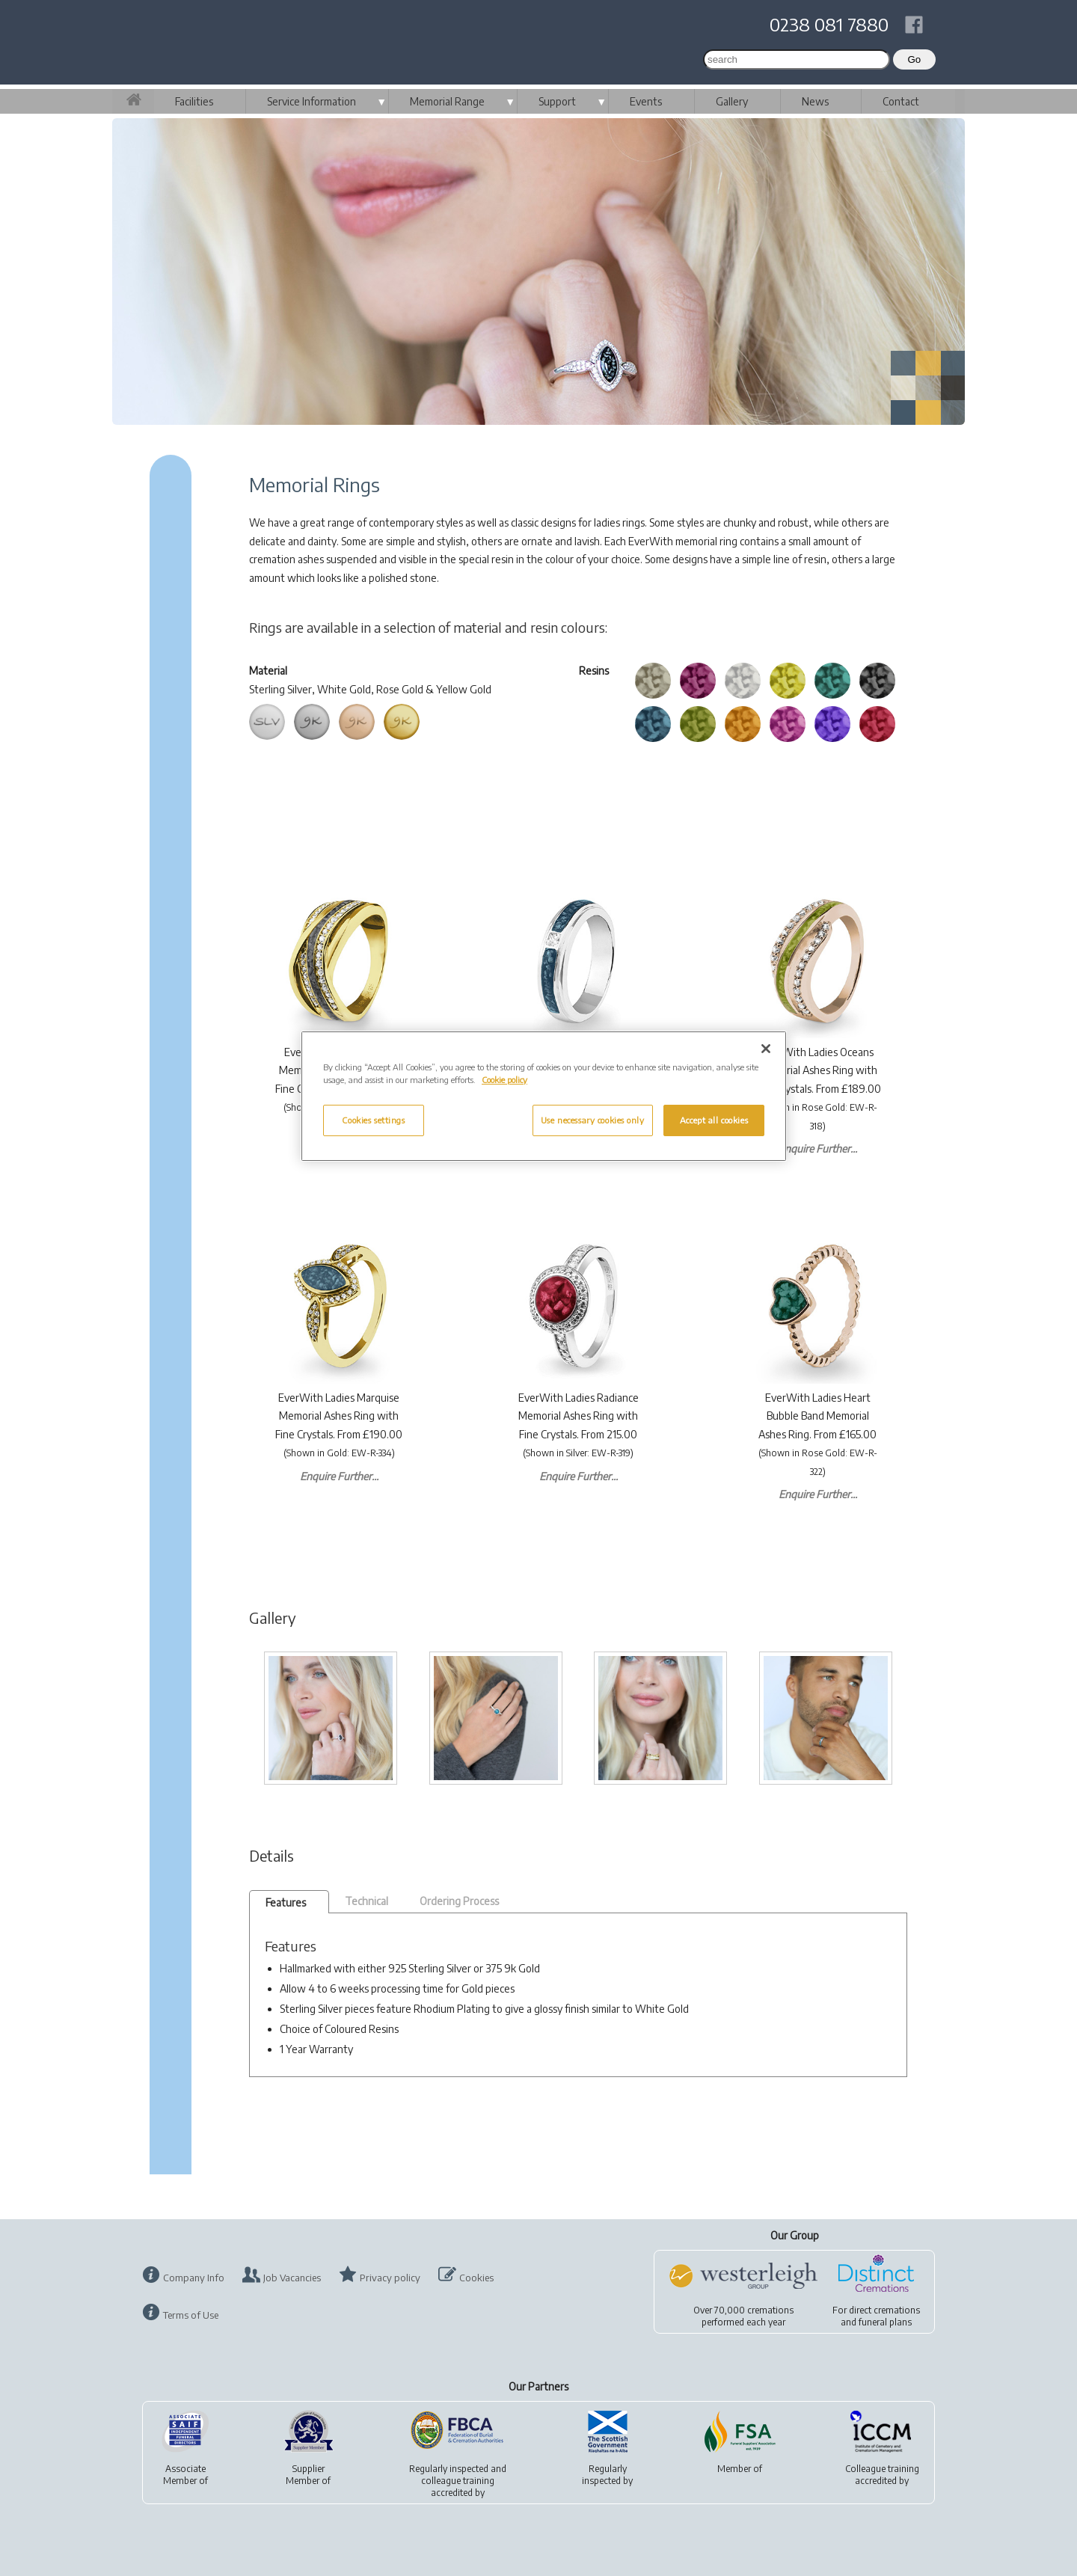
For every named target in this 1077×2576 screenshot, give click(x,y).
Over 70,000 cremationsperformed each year (743, 2316)
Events (646, 101)
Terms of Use (190, 2315)
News (815, 101)
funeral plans (885, 2322)
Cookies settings (373, 1120)
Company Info (193, 2278)
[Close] (765, 1048)
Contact (901, 101)
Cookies (476, 2278)
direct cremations (884, 2310)
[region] (544, 1096)
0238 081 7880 (829, 24)
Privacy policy (390, 2278)
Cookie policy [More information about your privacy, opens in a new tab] (504, 1079)
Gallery (732, 101)
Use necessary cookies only (593, 1120)
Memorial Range (447, 101)
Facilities (194, 101)
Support (557, 101)
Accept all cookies (714, 1120)
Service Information (311, 101)
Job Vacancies (292, 2278)
